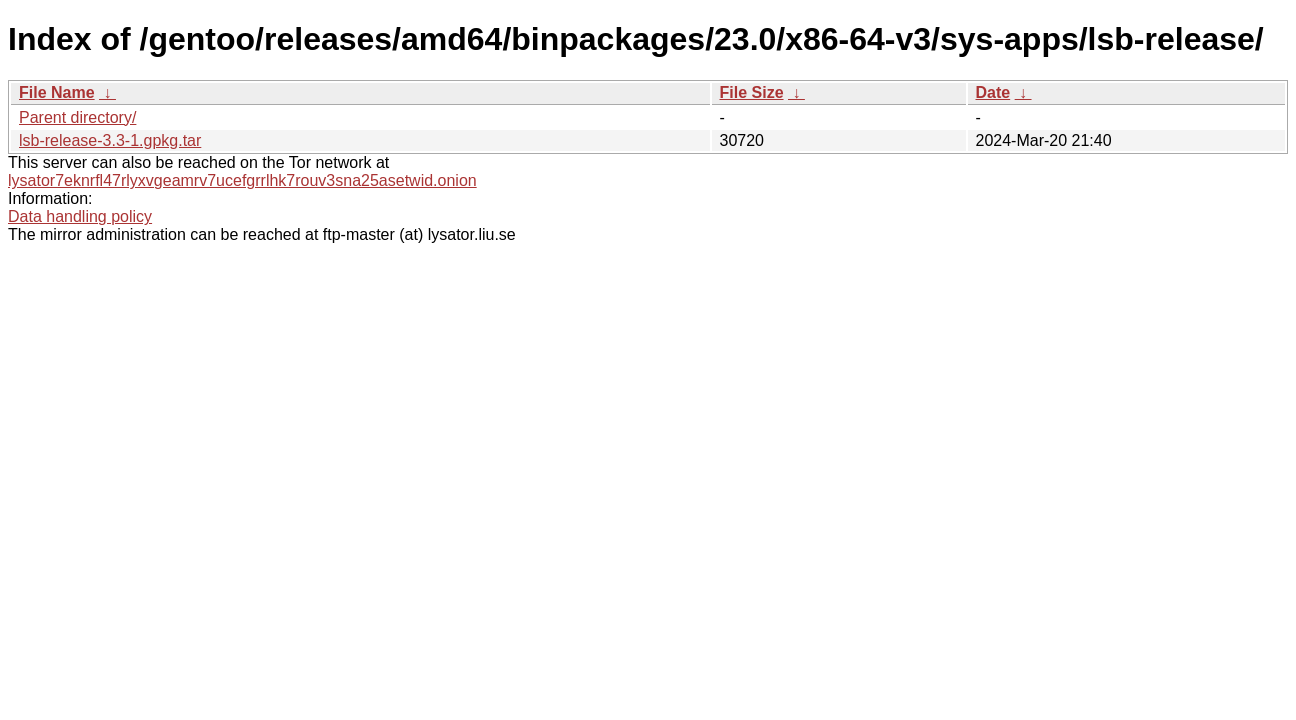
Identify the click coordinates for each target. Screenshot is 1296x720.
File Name (57, 92)
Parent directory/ (77, 117)
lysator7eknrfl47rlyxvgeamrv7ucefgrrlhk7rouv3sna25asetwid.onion (242, 180)
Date (993, 92)
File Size (752, 92)
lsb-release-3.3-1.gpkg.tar (110, 140)
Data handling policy (80, 216)
